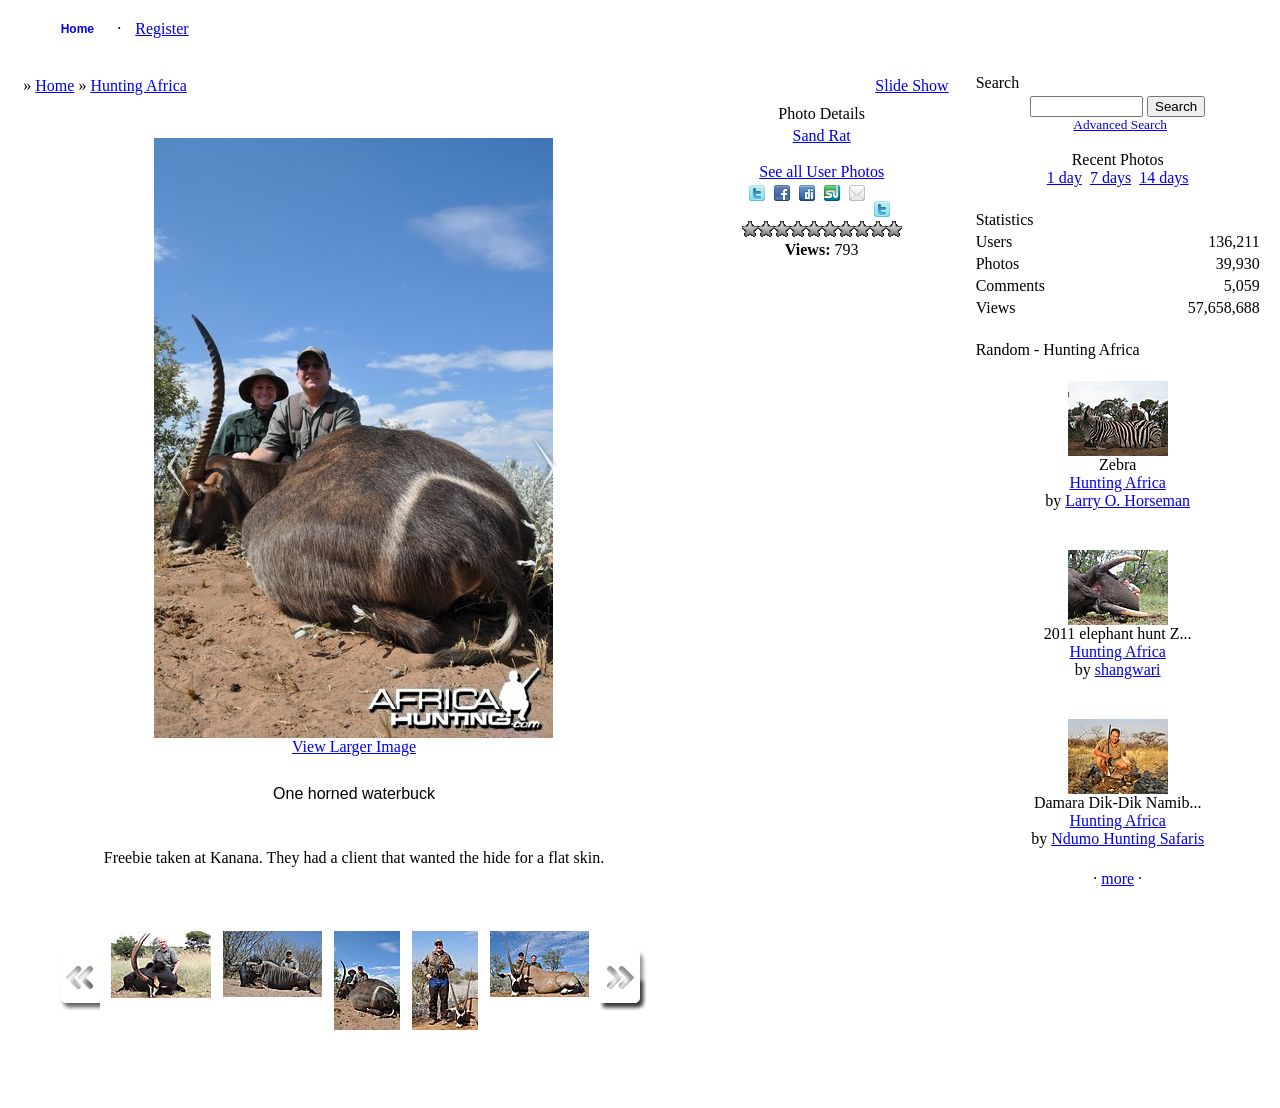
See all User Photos (821, 171)
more (1117, 878)
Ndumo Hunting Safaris (1127, 838)
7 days (1110, 177)
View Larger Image (354, 746)
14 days (1163, 177)
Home (77, 29)
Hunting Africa (138, 85)
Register (161, 28)
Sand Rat (822, 135)
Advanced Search (1120, 124)
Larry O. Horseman (1127, 500)
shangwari (1128, 669)
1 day (1064, 177)
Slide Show (911, 85)
